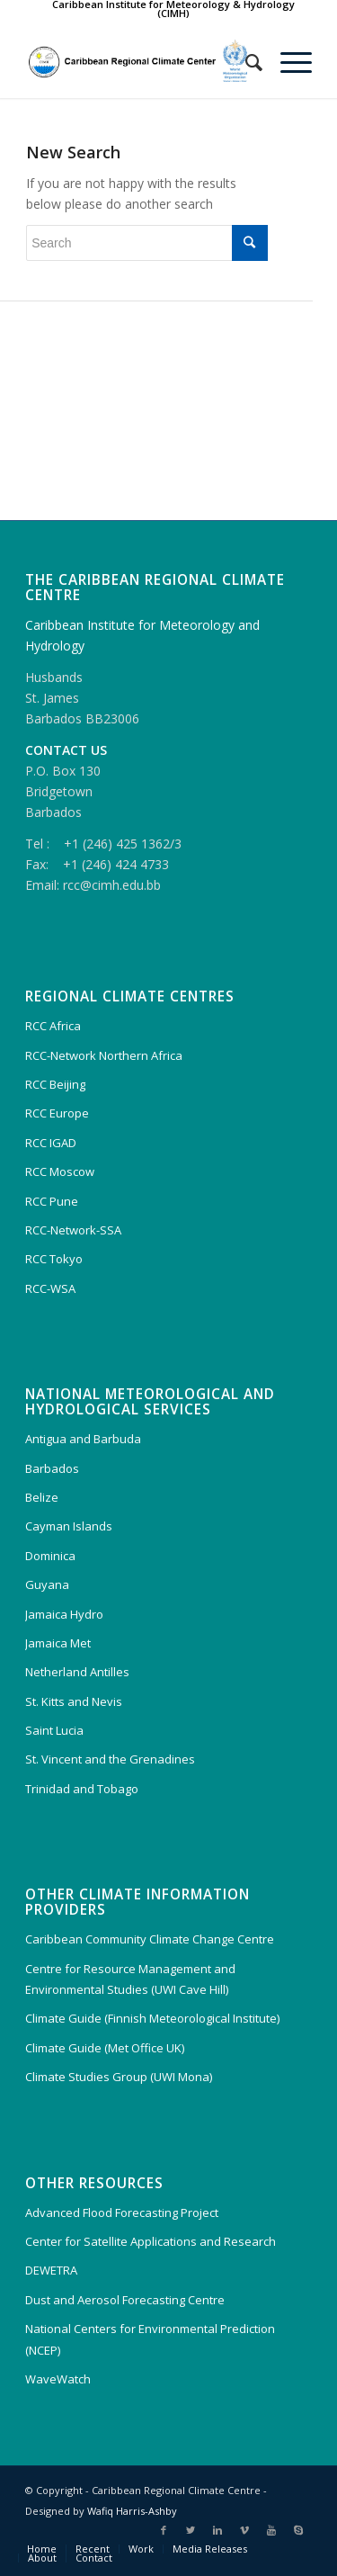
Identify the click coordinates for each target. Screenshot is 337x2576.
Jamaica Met (58, 1643)
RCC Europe (57, 1113)
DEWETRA (51, 2270)
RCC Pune (51, 1201)
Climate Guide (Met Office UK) (104, 2048)
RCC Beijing (55, 1084)
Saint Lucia (54, 1730)
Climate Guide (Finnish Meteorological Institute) (152, 2018)
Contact (93, 2557)
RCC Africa (53, 1026)
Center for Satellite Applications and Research (150, 2241)
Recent (92, 2548)
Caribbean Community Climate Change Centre (149, 1939)
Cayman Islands (68, 1526)
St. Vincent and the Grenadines (110, 1759)
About (42, 2557)
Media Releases (210, 2548)
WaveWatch (58, 2379)
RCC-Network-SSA (73, 1230)
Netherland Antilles (77, 1672)
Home (42, 2548)
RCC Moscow (59, 1171)
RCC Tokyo (54, 1259)
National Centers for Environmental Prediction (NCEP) (150, 2338)
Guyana (47, 1584)
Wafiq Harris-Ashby (132, 2511)
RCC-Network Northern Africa (103, 1055)
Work (141, 2548)
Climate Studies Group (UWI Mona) (118, 2077)
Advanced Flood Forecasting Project (121, 2212)
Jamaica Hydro (64, 1614)
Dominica (50, 1556)
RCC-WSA (50, 1288)
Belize (41, 1497)
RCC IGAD (50, 1143)
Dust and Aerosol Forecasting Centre (125, 2300)
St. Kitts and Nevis (73, 1701)
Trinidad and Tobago (81, 1789)
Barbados (52, 1468)
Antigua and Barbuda (83, 1439)
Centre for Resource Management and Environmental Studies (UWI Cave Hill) (130, 1979)
